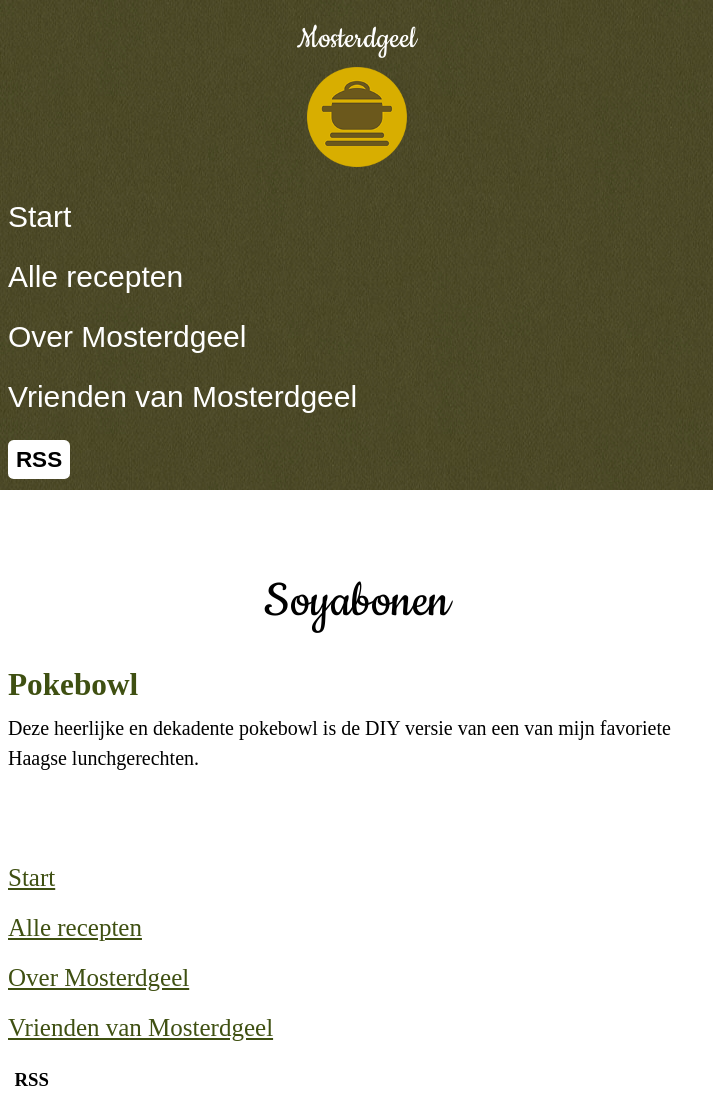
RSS (39, 459)
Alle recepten (95, 276)
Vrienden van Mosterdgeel (182, 396)
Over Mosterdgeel (127, 336)
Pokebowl (73, 684)
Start (39, 216)
